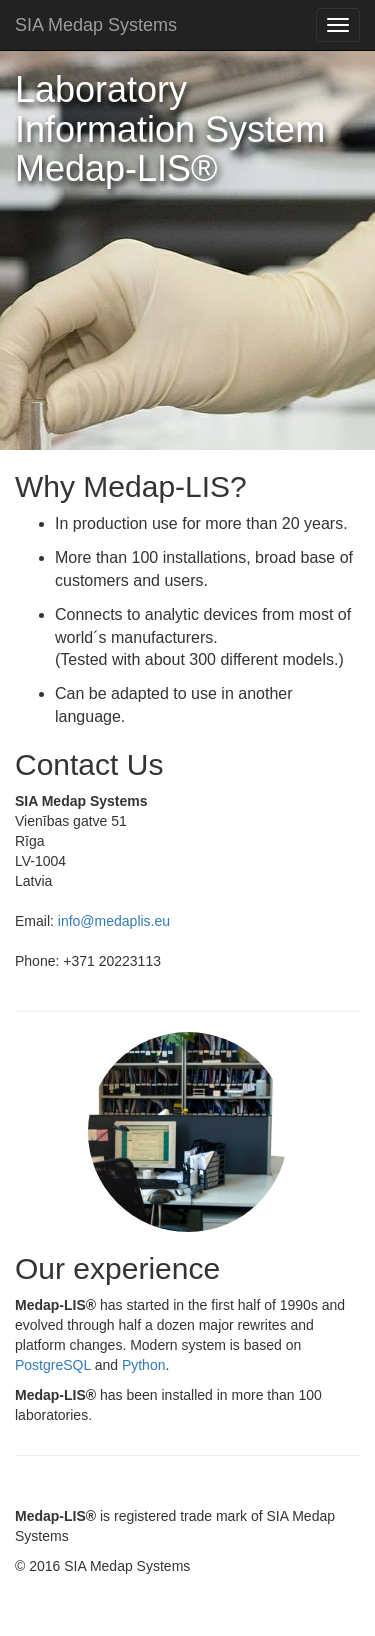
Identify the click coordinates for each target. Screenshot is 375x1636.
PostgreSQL (53, 1365)
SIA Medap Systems (96, 25)
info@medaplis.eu (114, 921)
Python (144, 1365)
